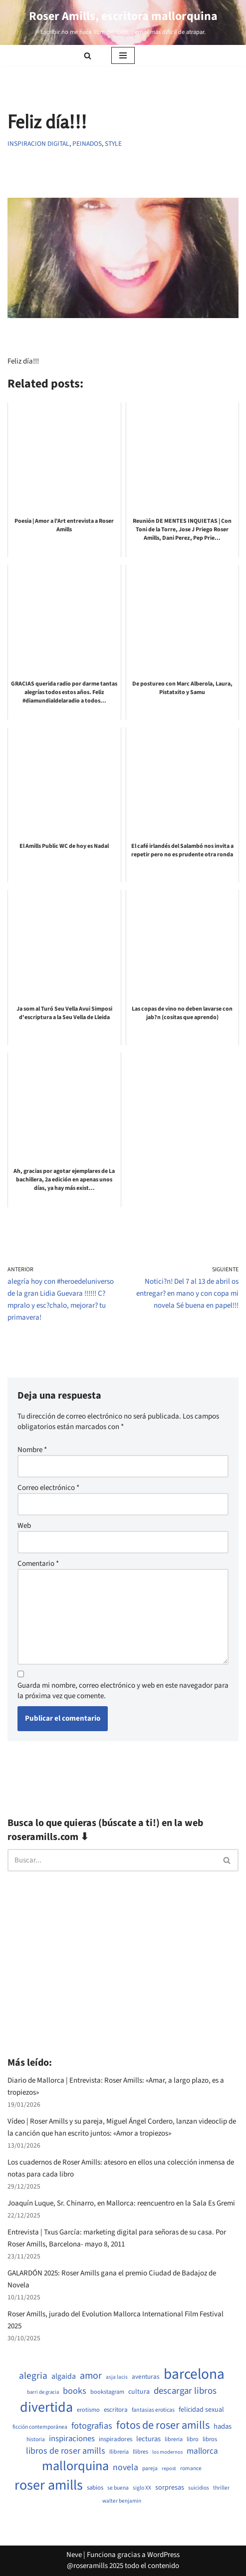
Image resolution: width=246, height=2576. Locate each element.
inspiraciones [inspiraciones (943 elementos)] (72, 2439)
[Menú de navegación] (123, 55)
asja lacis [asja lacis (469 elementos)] (117, 2377)
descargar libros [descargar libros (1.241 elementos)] (185, 2391)
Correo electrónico (48, 1487)
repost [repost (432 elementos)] (169, 2468)
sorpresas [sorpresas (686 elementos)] (169, 2488)
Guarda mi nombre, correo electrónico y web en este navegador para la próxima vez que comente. (123, 1690)
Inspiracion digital (38, 143)
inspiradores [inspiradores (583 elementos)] (115, 2439)
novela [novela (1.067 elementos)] (125, 2468)
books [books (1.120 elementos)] (74, 2391)
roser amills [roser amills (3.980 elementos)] (48, 2485)
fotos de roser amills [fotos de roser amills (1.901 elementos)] (163, 2425)
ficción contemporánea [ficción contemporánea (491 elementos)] (39, 2427)
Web (24, 1525)
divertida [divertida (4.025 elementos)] (46, 2407)
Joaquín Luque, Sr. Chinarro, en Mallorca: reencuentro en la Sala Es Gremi (121, 2203)
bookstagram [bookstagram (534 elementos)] (107, 2392)
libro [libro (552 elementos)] (193, 2439)
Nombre (32, 1450)
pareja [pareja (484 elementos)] (150, 2469)
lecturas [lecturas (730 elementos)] (148, 2439)
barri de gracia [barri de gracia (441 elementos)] (43, 2392)
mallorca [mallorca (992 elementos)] (202, 2451)
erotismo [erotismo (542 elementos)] (88, 2410)
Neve (74, 2555)
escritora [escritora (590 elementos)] (116, 2409)
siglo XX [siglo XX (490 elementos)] (142, 2488)
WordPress (163, 2555)
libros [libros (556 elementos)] (210, 2439)
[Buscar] (87, 55)
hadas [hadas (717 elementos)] (223, 2427)
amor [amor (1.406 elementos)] (91, 2376)
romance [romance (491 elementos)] (191, 2469)
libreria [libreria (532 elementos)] (174, 2439)
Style (113, 143)
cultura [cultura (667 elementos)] (139, 2392)
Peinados (87, 143)
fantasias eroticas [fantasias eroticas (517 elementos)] (153, 2410)
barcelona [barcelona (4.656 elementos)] (194, 2374)
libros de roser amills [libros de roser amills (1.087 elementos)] (65, 2451)
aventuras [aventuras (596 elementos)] (146, 2376)
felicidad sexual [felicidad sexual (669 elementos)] (201, 2410)
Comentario (38, 1563)
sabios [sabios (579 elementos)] (95, 2488)
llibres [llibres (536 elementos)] (140, 2452)
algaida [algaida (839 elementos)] (63, 2376)
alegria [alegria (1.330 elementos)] (33, 2376)
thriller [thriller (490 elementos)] (221, 2488)
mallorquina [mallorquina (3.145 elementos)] (75, 2466)
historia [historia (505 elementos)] (35, 2440)
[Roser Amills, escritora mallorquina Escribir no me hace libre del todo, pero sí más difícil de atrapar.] (123, 22)
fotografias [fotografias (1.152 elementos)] (91, 2426)
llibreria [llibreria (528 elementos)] (119, 2452)
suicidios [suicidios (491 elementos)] (198, 2488)
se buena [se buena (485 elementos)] (118, 2488)
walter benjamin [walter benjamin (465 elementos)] (121, 2501)
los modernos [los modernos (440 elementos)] (167, 2452)
